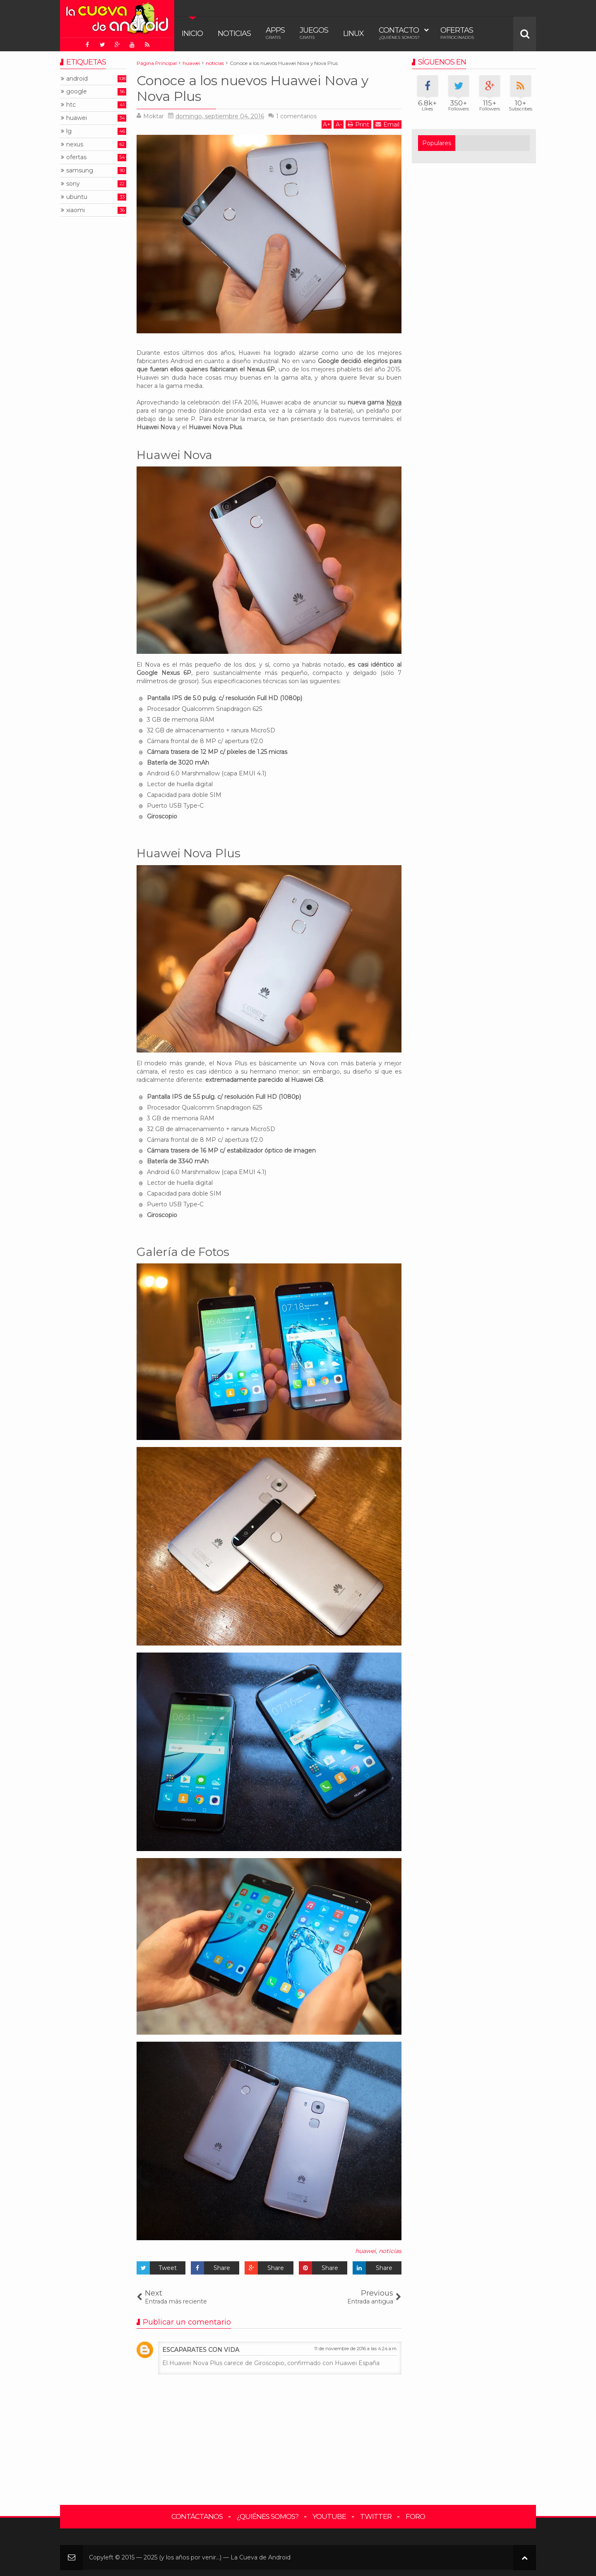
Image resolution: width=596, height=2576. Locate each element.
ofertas (76, 157)
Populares (436, 143)
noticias (390, 2251)
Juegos (314, 33)
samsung (79, 170)
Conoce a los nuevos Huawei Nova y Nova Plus (252, 88)
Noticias (234, 33)
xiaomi (75, 210)
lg (69, 131)
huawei (365, 2251)
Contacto (399, 33)
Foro (415, 2516)
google (76, 91)
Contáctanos (197, 2516)
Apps (275, 33)
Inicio (192, 33)
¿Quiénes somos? (267, 2516)
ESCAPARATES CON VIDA (200, 2350)
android (77, 78)
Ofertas (457, 33)
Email (387, 124)
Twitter (376, 2516)
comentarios (296, 116)
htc (71, 104)
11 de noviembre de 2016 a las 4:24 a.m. (355, 2348)
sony (73, 183)
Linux (353, 33)
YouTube (329, 2516)
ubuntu (76, 197)
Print (358, 124)
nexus (74, 144)
